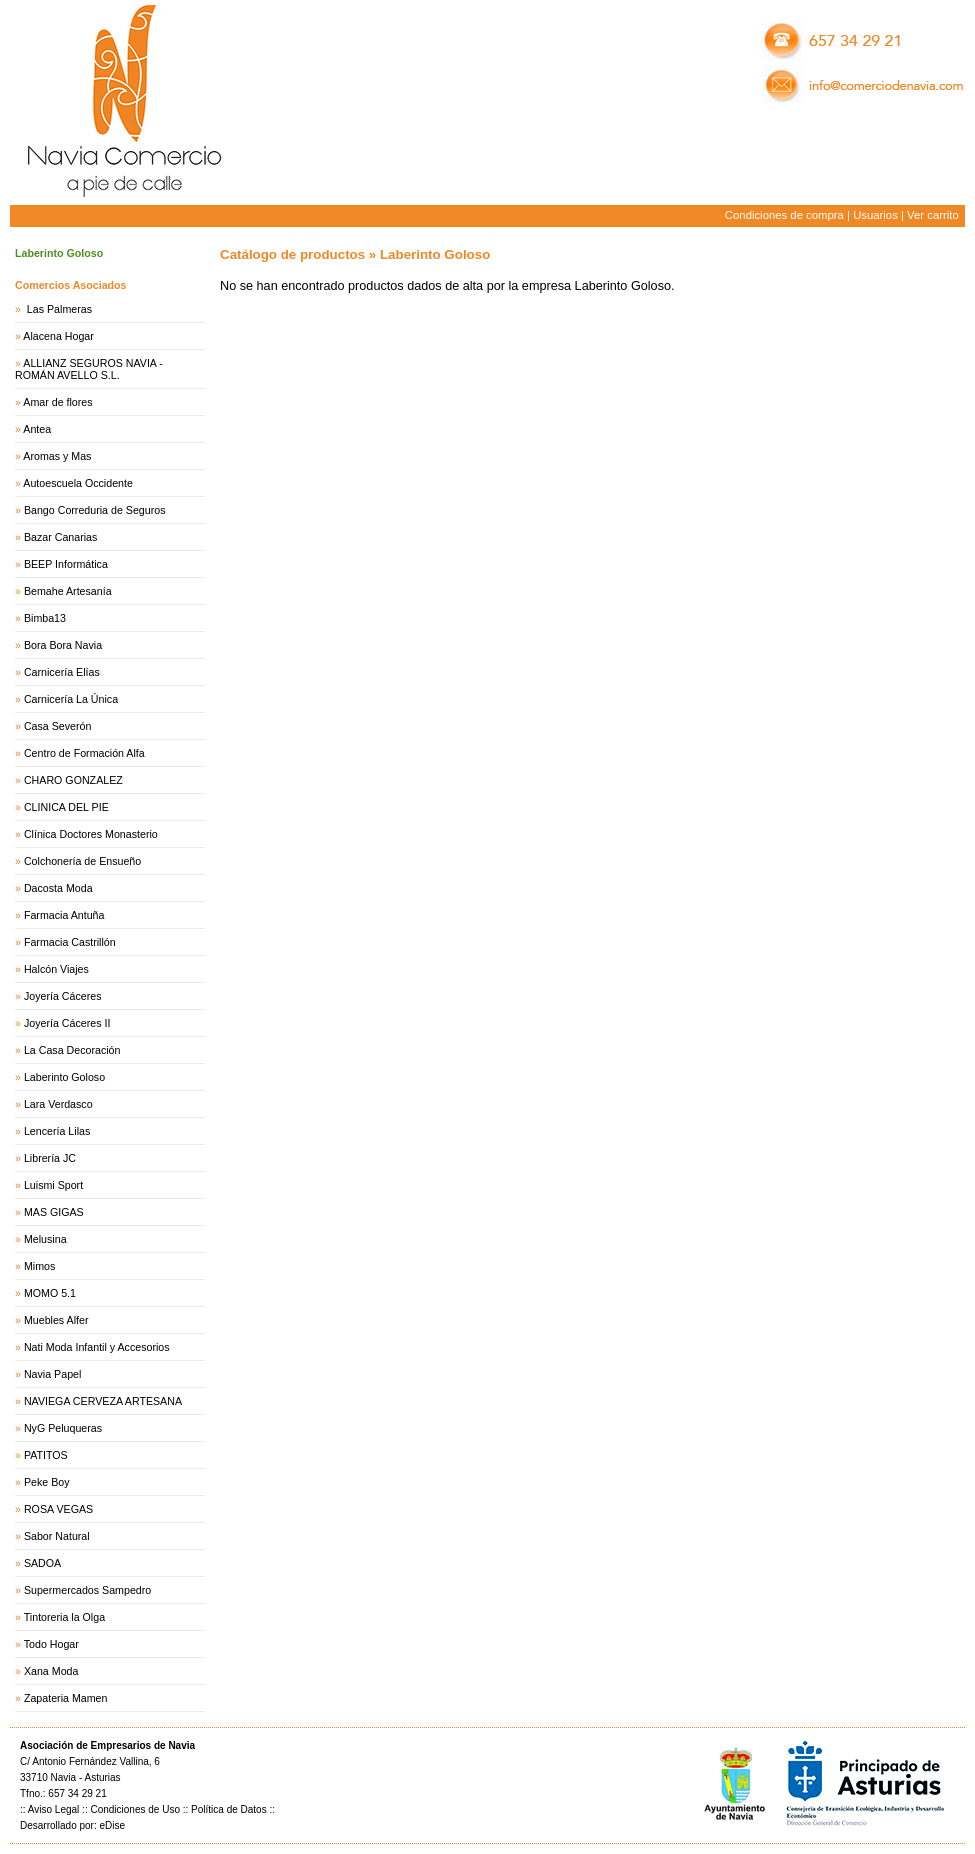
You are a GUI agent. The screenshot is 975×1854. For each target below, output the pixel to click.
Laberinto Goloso (64, 1077)
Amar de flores (57, 402)
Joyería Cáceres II (67, 1023)
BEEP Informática (66, 564)
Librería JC (50, 1158)
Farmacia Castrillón (70, 942)
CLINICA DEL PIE (66, 807)
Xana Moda (51, 1671)
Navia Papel (52, 1374)
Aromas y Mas (57, 456)
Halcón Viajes (56, 969)
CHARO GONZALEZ (73, 780)
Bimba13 (45, 618)
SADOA (42, 1563)
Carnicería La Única (71, 699)
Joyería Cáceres (63, 996)
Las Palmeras (58, 309)
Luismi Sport (53, 1185)
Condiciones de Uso (135, 1809)
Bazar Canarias (60, 537)
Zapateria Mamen (66, 1698)
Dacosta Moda (58, 888)
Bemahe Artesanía (68, 591)
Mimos (39, 1266)
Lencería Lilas (57, 1131)
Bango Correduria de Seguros (95, 510)
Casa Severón (58, 726)
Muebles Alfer (56, 1320)
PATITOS (46, 1455)
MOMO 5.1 (50, 1293)
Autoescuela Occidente (78, 483)
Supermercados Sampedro (87, 1590)
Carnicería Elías (62, 672)
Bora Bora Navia (63, 645)
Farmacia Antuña (64, 915)
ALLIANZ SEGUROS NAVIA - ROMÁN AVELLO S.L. (89, 369)
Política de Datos (229, 1809)
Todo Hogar (51, 1644)
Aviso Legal (54, 1809)
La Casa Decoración (72, 1050)
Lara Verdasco (58, 1104)
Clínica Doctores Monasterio (91, 834)
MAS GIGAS (54, 1212)
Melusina (45, 1239)
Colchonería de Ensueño (82, 861)
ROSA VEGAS (58, 1509)
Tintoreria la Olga (64, 1617)
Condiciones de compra (784, 215)
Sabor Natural (57, 1536)
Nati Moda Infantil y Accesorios (97, 1347)
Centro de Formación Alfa (84, 753)
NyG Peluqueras (63, 1428)
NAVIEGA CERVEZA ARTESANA (103, 1401)
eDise (112, 1825)
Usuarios (875, 215)
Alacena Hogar (58, 336)
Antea (37, 429)
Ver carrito (933, 215)
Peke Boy (47, 1482)
